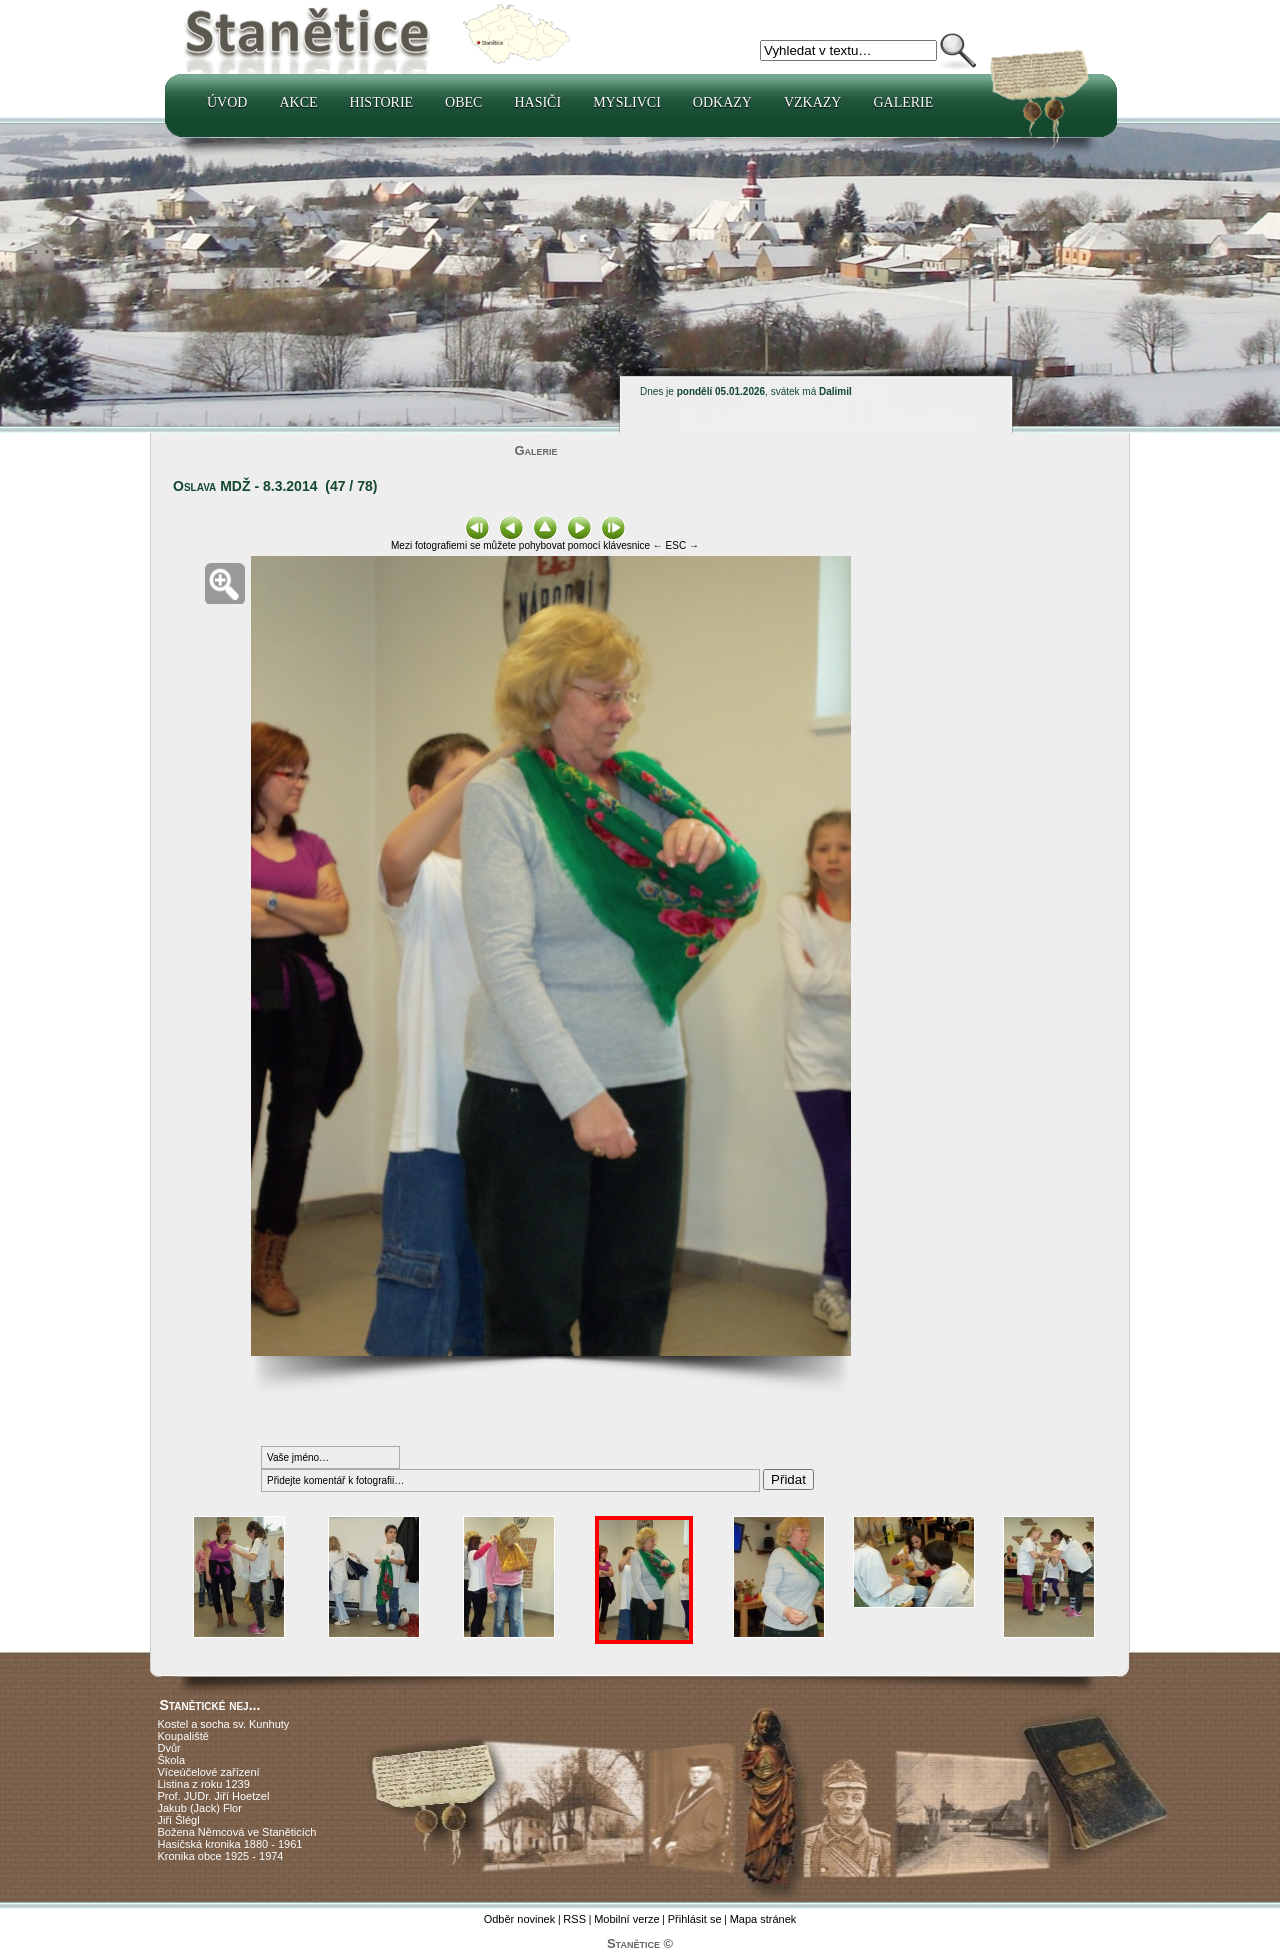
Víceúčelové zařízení (209, 1772)
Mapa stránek (763, 1919)
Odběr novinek (520, 1919)
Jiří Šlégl (179, 1820)
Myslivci (627, 102)
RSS (574, 1919)
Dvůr (169, 1748)
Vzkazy (813, 102)
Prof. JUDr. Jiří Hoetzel (214, 1796)
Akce (298, 102)
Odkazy (722, 102)
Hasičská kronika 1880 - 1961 (230, 1844)
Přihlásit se (695, 1919)
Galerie (903, 102)
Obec (463, 102)
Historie (382, 102)
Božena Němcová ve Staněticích (237, 1832)
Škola (172, 1760)
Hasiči (537, 102)
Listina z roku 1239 (204, 1784)
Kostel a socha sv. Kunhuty (224, 1724)
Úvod (227, 102)
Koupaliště (183, 1736)
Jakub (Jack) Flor (200, 1808)
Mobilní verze (626, 1919)
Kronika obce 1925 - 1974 (221, 1856)
